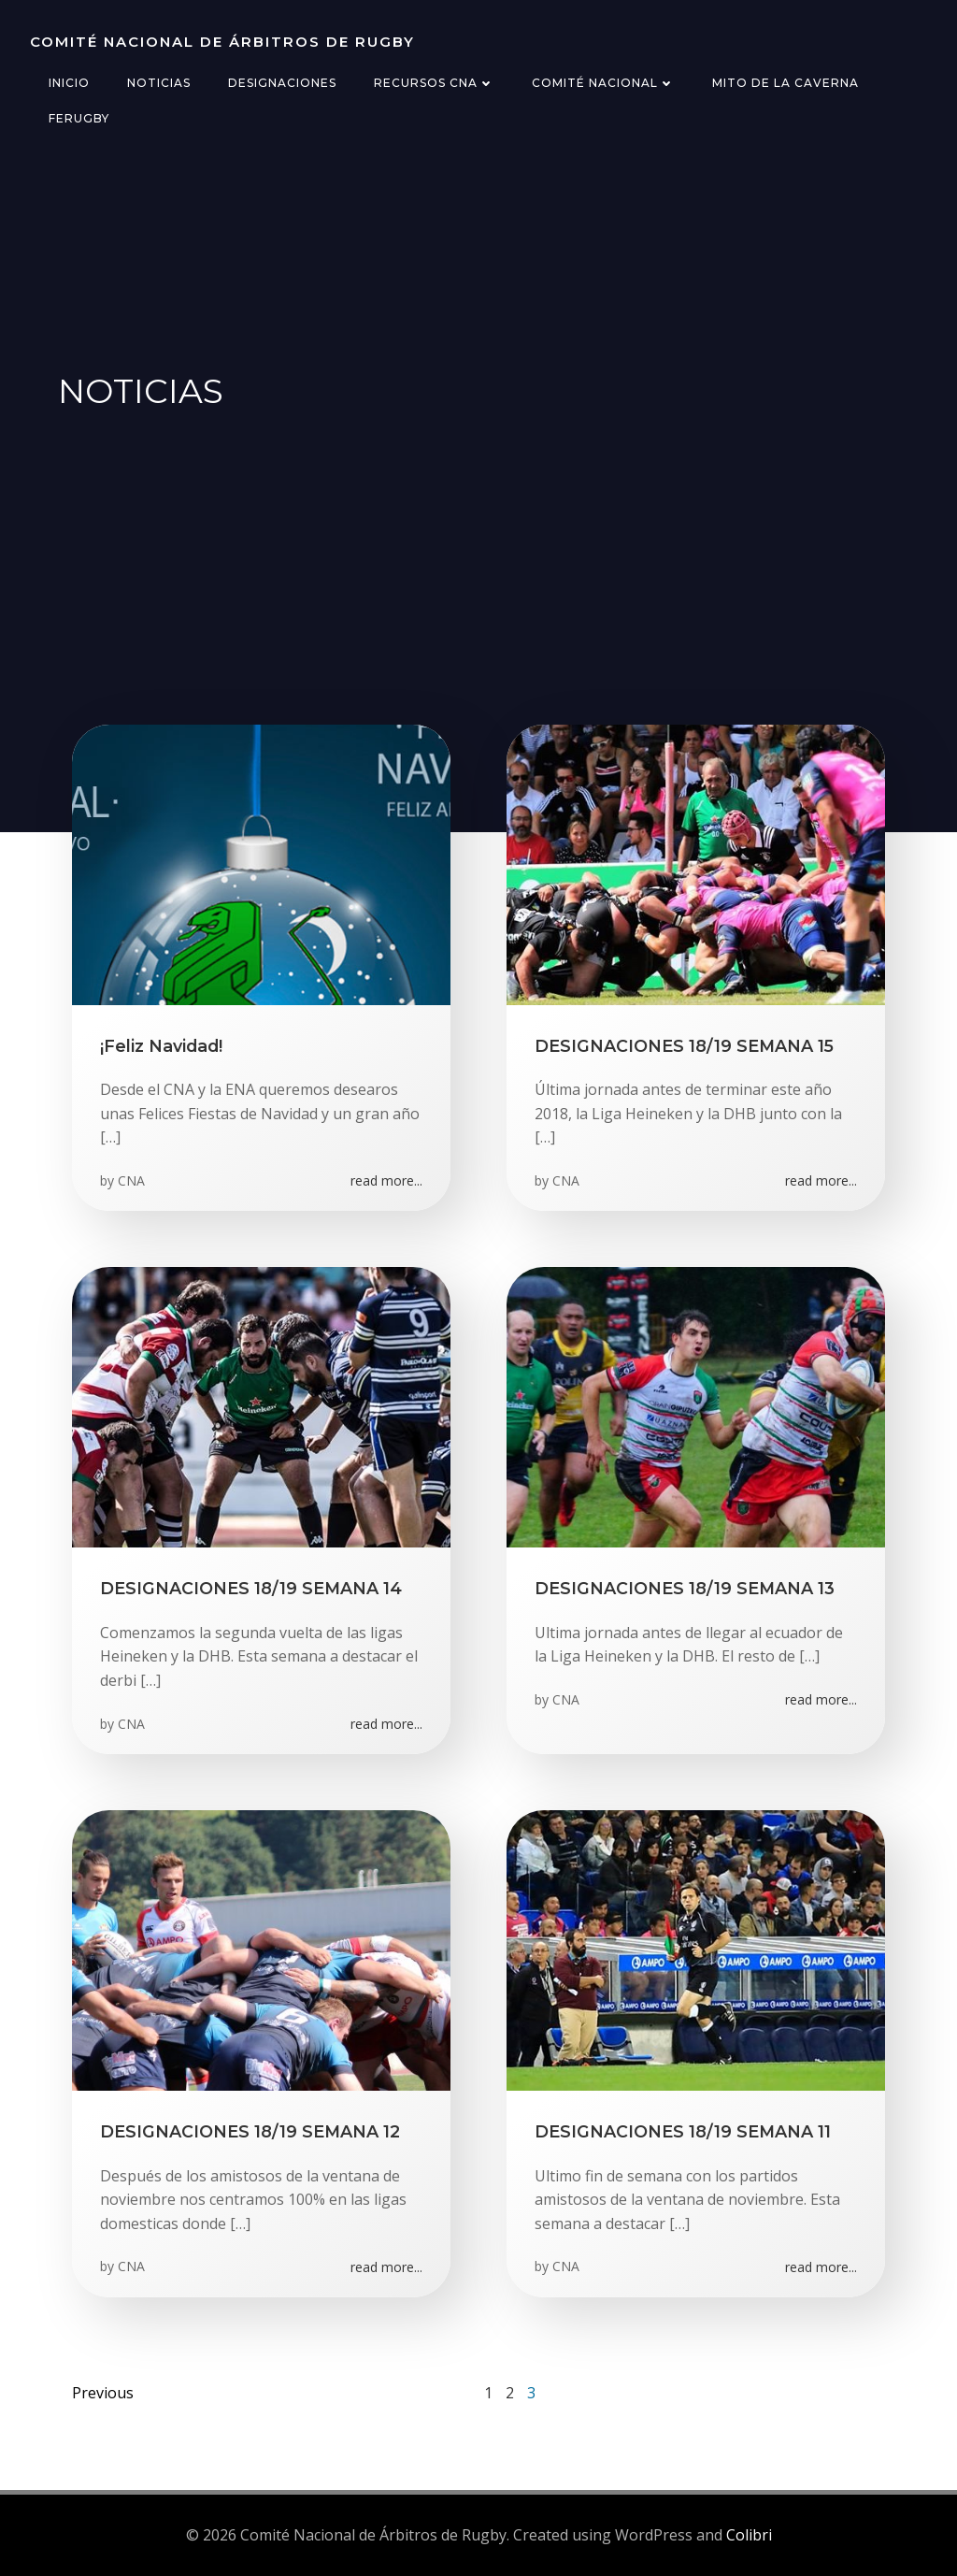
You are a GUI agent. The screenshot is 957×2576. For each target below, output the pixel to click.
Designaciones (282, 83)
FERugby (79, 118)
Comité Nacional (603, 83)
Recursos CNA (434, 83)
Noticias (159, 83)
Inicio (69, 83)
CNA (131, 1180)
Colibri (749, 2535)
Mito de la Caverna (785, 83)
